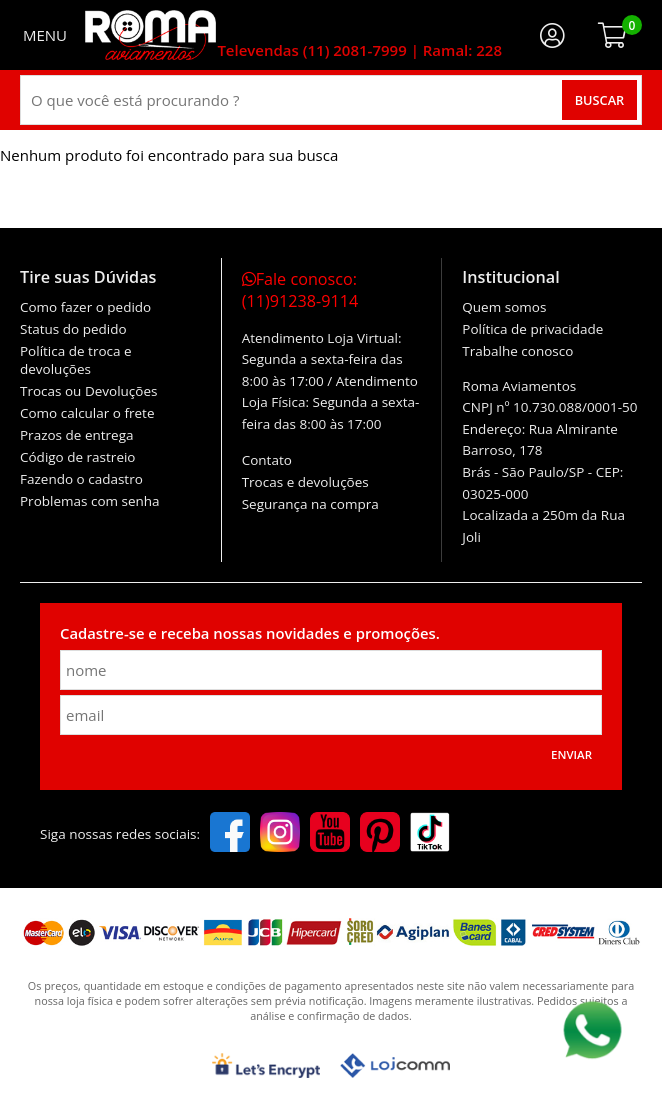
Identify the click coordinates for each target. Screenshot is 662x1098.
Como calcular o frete (87, 413)
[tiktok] (430, 834)
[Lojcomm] (395, 1065)
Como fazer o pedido (85, 307)
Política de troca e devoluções (76, 360)
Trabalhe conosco (517, 351)
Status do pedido (73, 329)
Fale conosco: (300, 290)
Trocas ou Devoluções (88, 391)
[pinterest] (380, 834)
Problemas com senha (90, 501)
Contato (267, 460)
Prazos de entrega (76, 435)
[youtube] (330, 834)
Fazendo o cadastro (81, 479)
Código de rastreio (78, 457)
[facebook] (230, 834)
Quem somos (504, 307)
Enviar (571, 754)
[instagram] (280, 834)
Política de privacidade (532, 329)
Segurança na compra (310, 504)
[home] (150, 35)
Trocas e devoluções (305, 482)
